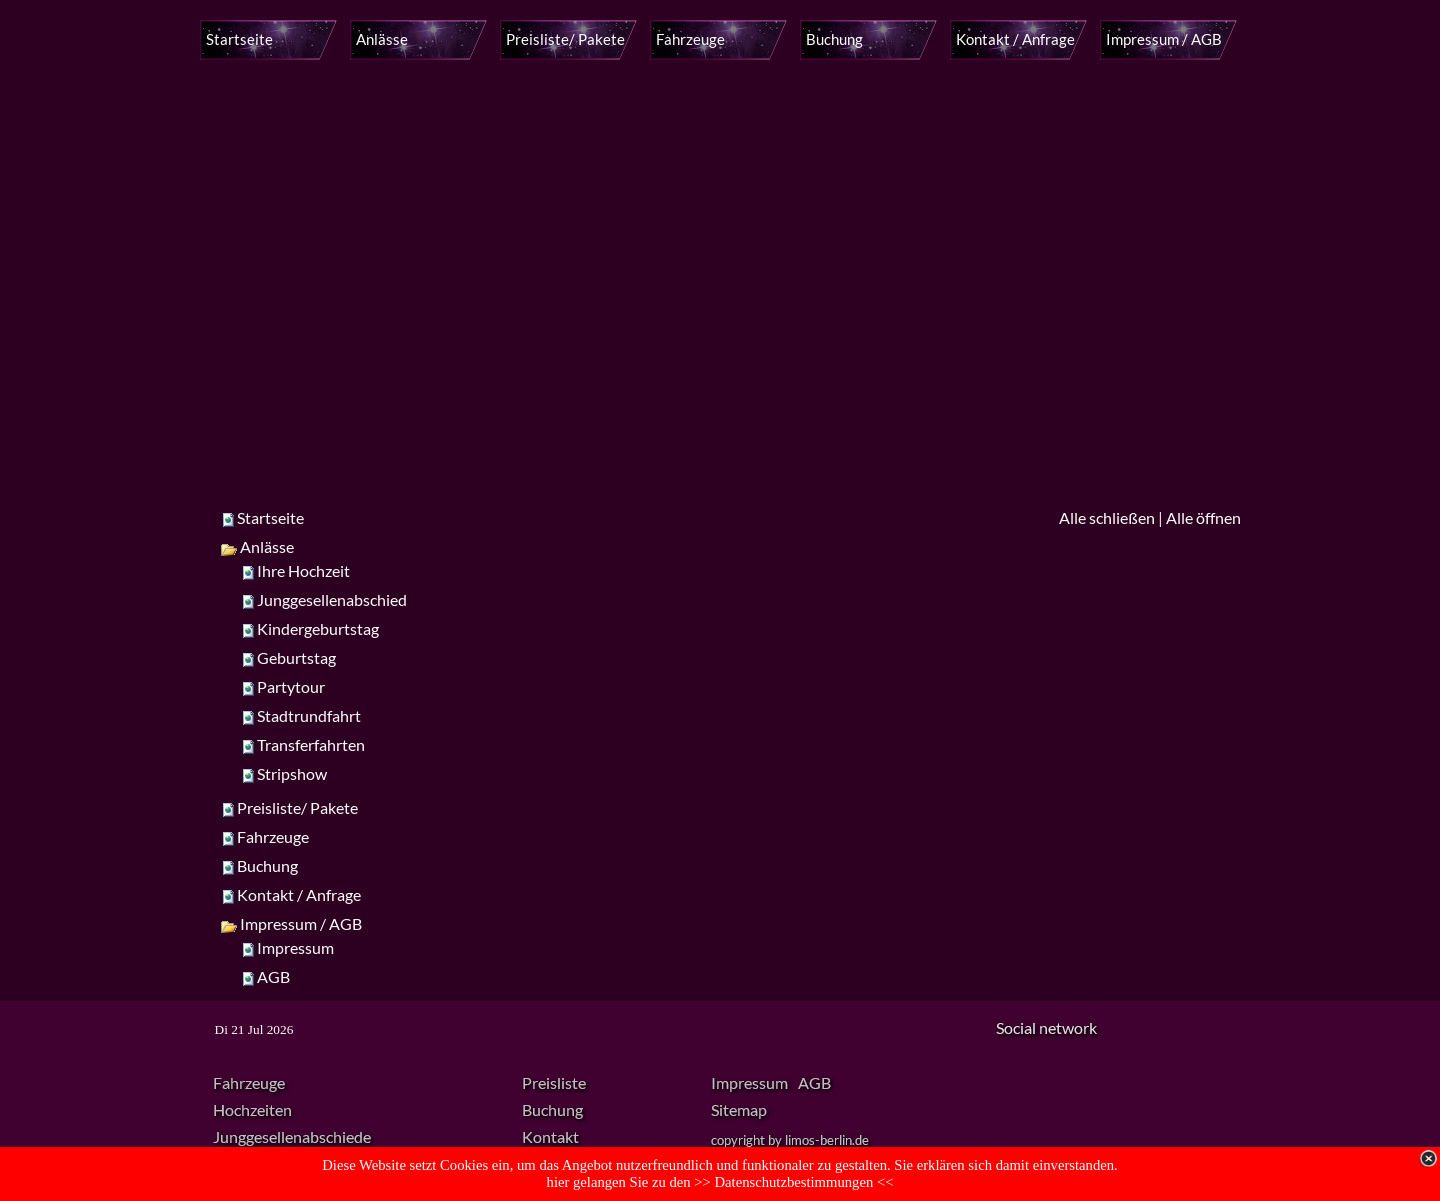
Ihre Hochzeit (303, 570)
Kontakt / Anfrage (299, 894)
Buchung (267, 865)
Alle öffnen (1203, 517)
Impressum (295, 947)
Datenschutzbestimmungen (796, 1182)
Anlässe (257, 546)
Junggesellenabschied (332, 599)
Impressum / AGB (291, 923)
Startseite (270, 517)
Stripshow (292, 773)
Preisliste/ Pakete (297, 807)
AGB (273, 976)
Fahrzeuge (273, 836)
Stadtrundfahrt (309, 715)
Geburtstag (296, 657)
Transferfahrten (311, 744)
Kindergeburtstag (318, 628)
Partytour (291, 686)
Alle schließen (1107, 517)
